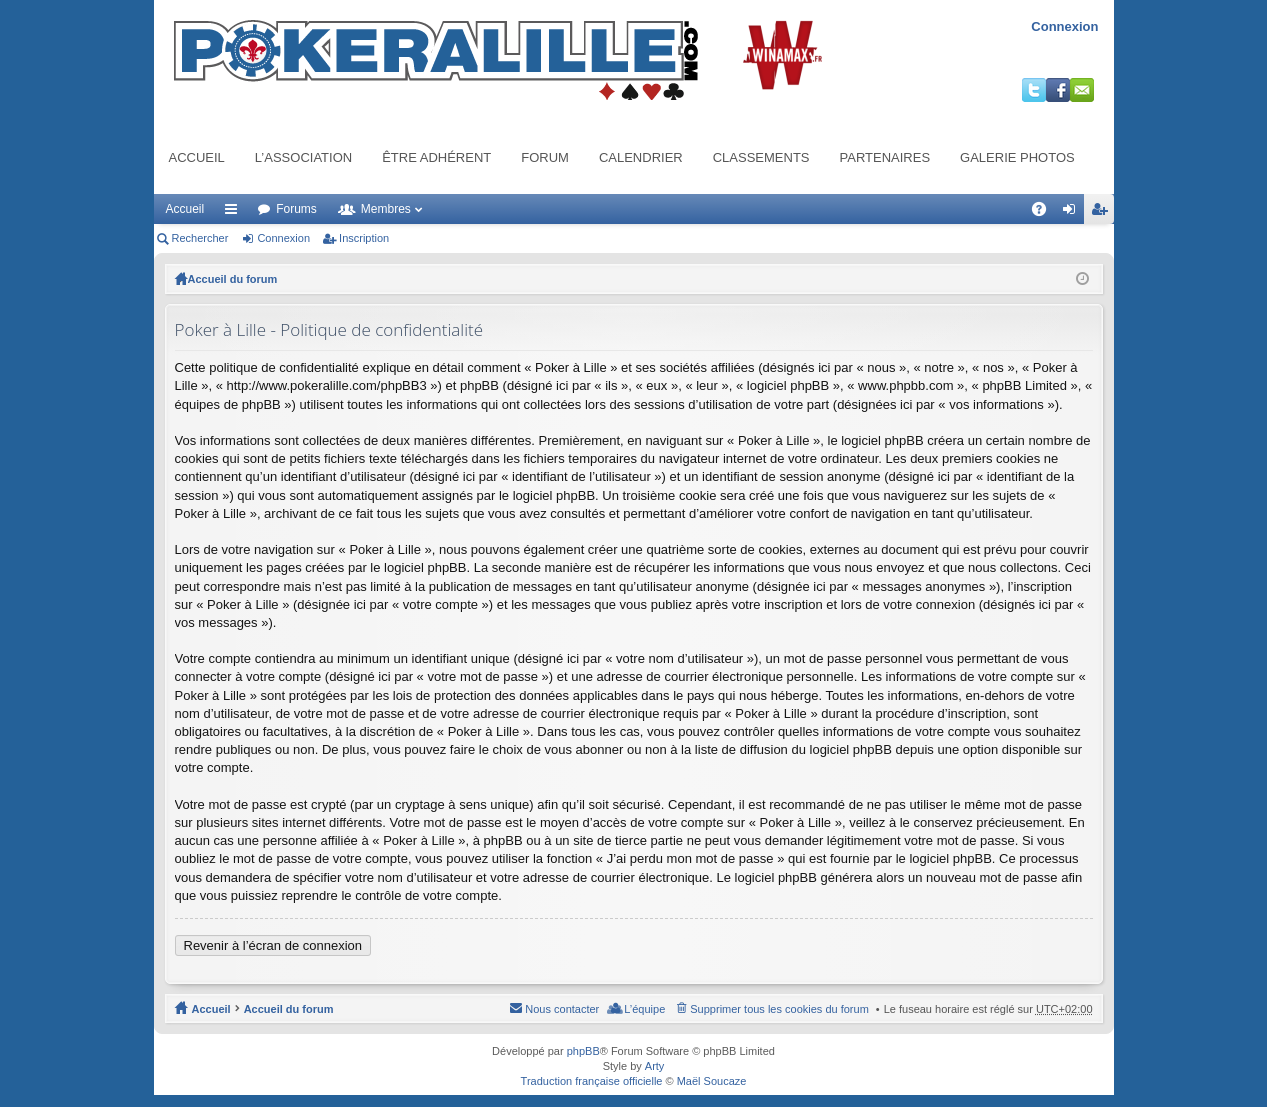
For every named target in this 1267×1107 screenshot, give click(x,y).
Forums (296, 209)
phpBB (583, 1051)
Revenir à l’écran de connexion (273, 945)
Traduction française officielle (592, 1081)
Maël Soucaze (712, 1081)
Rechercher (200, 238)
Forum (545, 157)
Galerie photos (1017, 157)
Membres (386, 209)
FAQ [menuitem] (1044, 213)
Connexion (1064, 26)
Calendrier (641, 157)
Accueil (197, 157)
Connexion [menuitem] (1072, 213)
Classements (761, 157)
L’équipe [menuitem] (644, 1009)
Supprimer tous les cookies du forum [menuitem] (779, 1009)
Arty (655, 1066)
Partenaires (885, 157)
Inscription (364, 238)
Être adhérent (436, 157)
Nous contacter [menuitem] (562, 1009)
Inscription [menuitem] (1102, 213)
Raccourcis (235, 213)
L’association (303, 157)
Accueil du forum (233, 279)
